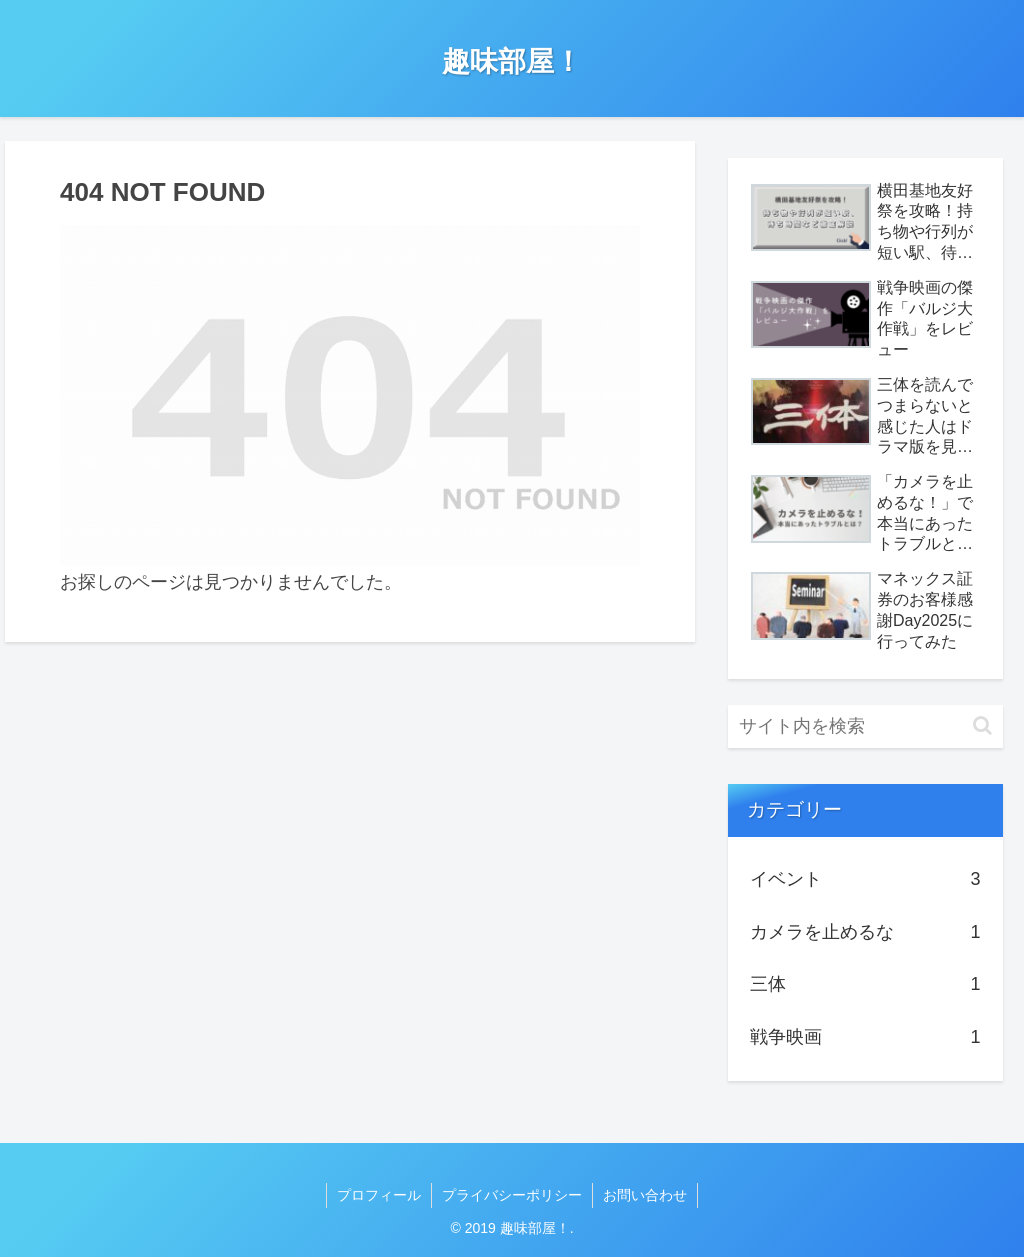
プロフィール (379, 1195)
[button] (982, 725)
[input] (865, 726)
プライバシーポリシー (512, 1195)
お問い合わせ (645, 1195)
